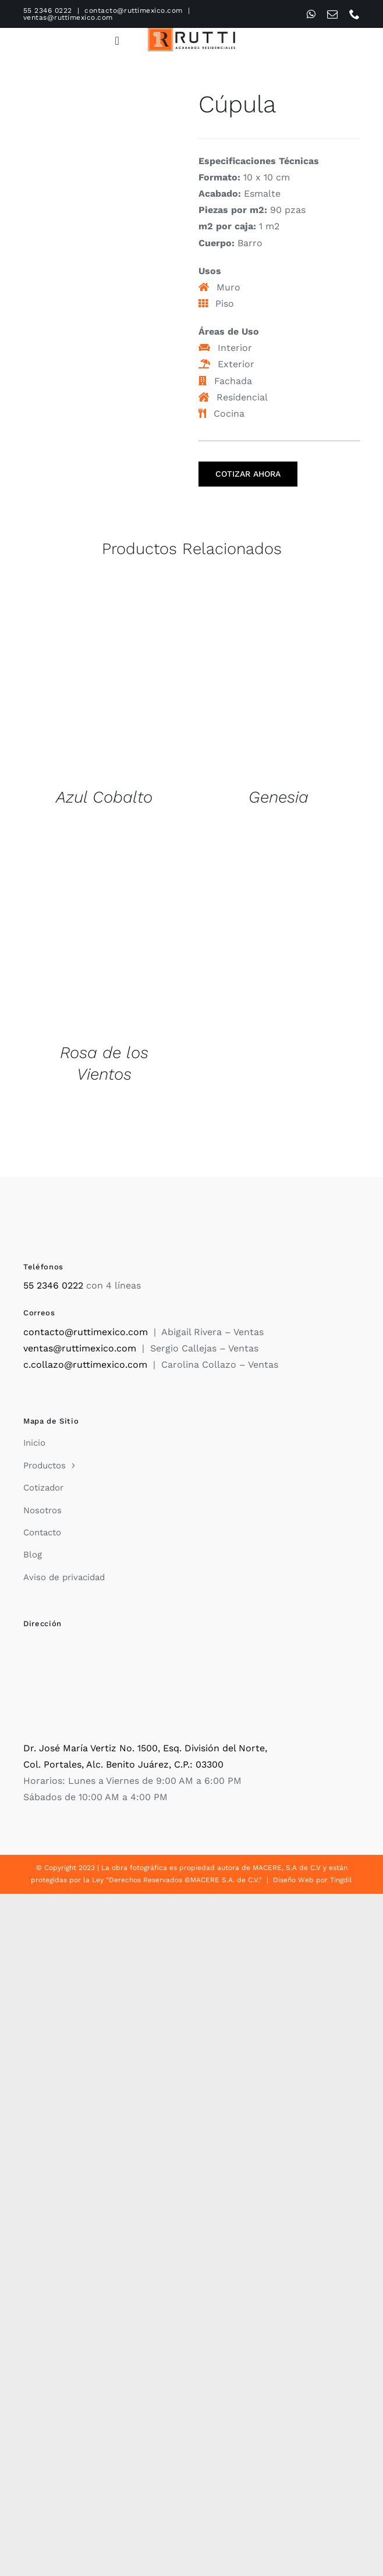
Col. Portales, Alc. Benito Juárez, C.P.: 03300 (123, 1764)
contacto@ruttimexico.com (133, 10)
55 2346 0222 (47, 10)
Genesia (278, 797)
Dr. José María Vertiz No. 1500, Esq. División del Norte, (145, 1748)
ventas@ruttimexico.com (68, 17)
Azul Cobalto (104, 797)
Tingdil (341, 1880)
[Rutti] (191, 32)
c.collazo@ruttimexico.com (85, 1364)
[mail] (332, 14)
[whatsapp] (311, 14)
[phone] (354, 14)
